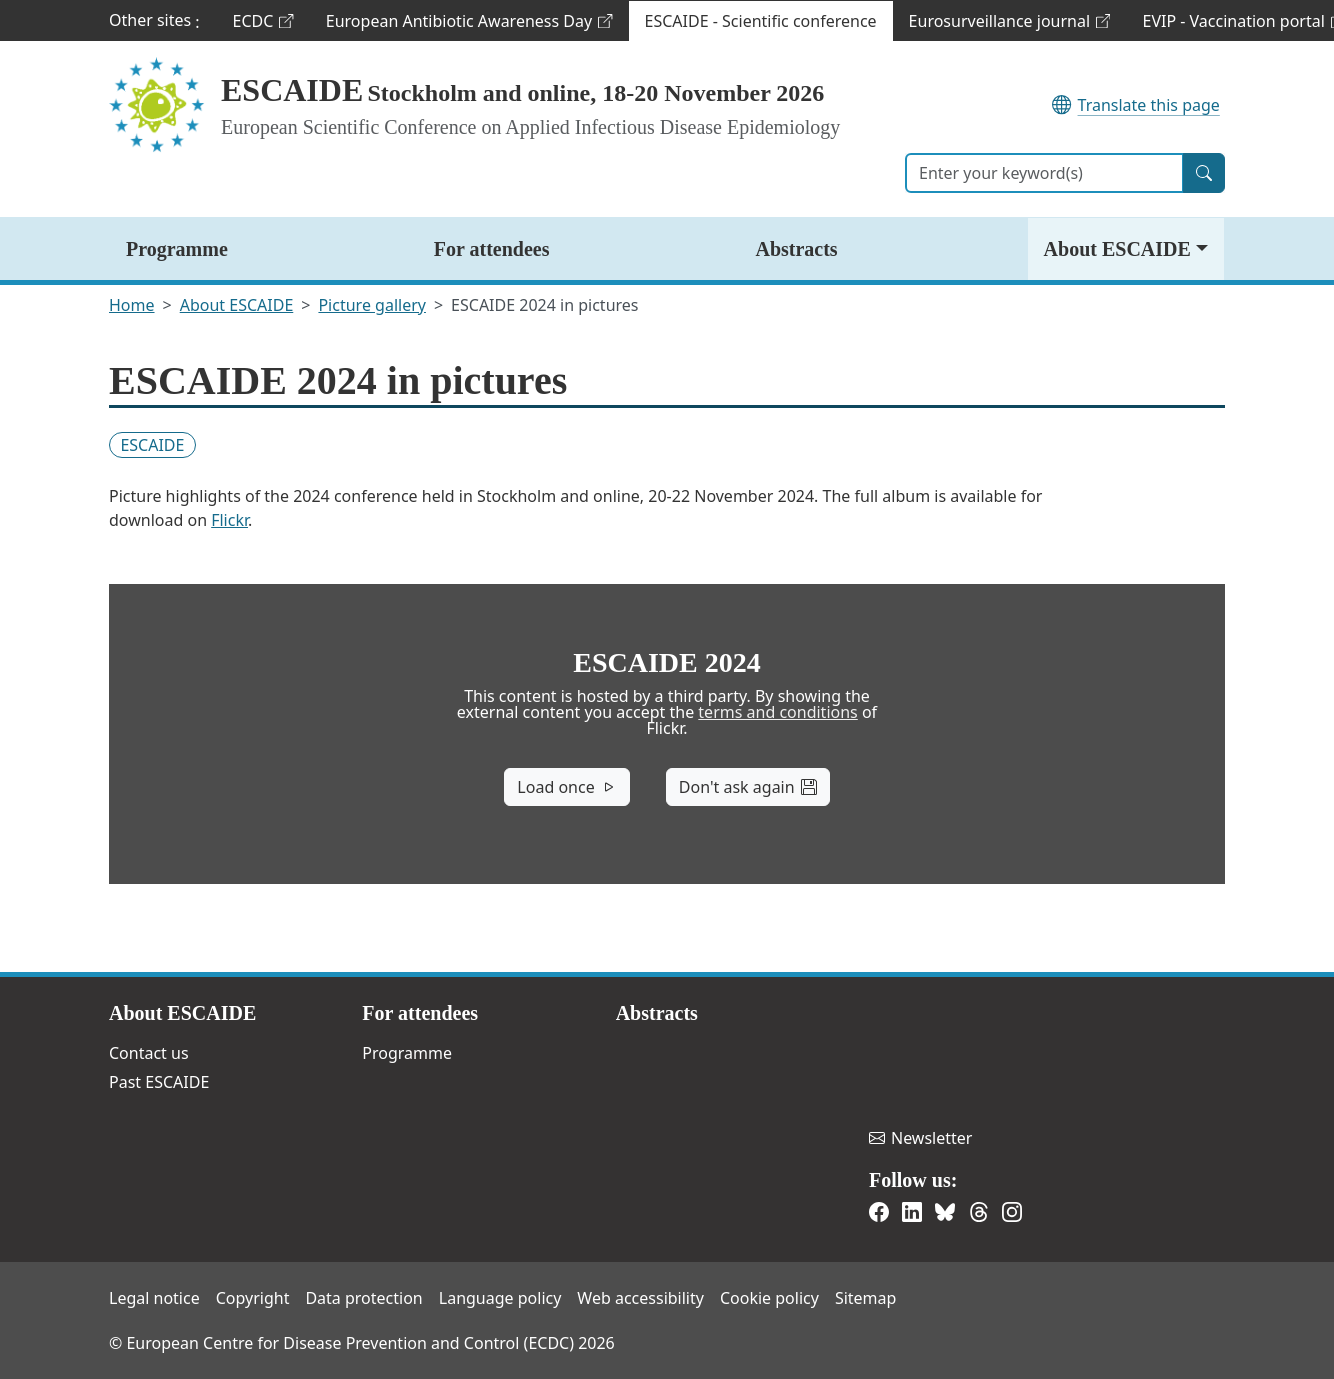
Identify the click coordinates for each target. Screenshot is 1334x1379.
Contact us (149, 1053)
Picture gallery (372, 305)
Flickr (229, 520)
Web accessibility (640, 1298)
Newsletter (920, 1138)
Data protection (363, 1298)
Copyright (253, 1298)
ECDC (271, 25)
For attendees (492, 249)
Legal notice (154, 1298)
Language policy (500, 1298)
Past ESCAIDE (159, 1082)
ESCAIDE (292, 90)
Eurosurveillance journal (1009, 25)
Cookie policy (769, 1298)
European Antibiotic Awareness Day (469, 25)
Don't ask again (748, 787)
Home (132, 305)
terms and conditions (777, 712)
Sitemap (866, 1298)
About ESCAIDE (1117, 249)
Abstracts (796, 249)
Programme (177, 249)
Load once (566, 787)
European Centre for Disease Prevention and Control (912, 1039)
